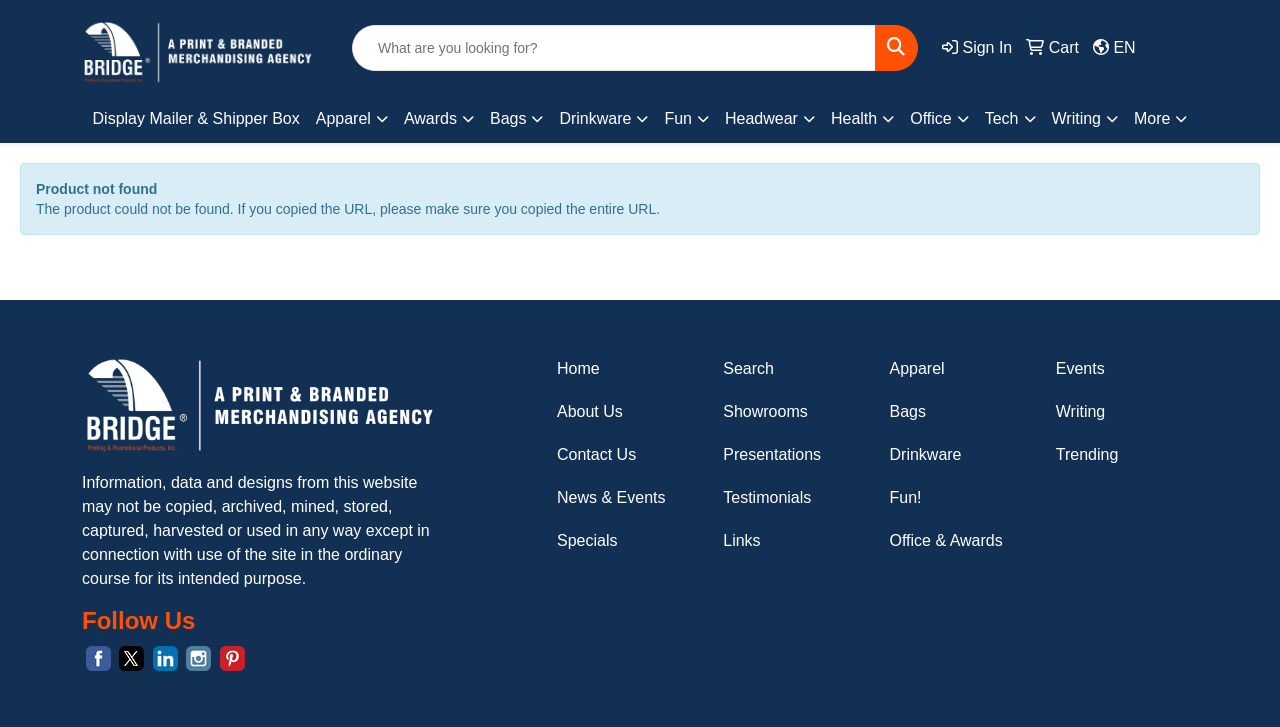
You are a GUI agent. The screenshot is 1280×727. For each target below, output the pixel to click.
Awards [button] (430, 118)
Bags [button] (508, 118)
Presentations (772, 454)
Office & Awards (946, 540)
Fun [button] (678, 118)
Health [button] (854, 118)
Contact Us (596, 454)
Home (578, 368)
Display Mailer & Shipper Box (196, 118)
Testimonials (767, 497)
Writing (1081, 411)
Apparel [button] (343, 118)
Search (748, 368)
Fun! (906, 497)
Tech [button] (1002, 118)
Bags (908, 411)
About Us (590, 411)
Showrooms (765, 411)
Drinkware (926, 454)
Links (741, 540)
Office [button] (931, 118)
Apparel (917, 368)
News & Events (611, 497)
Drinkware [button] (595, 118)
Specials (587, 540)
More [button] (1152, 118)
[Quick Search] (614, 48)
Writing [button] (1077, 118)
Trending (1087, 454)
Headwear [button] (761, 118)
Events (1080, 368)
